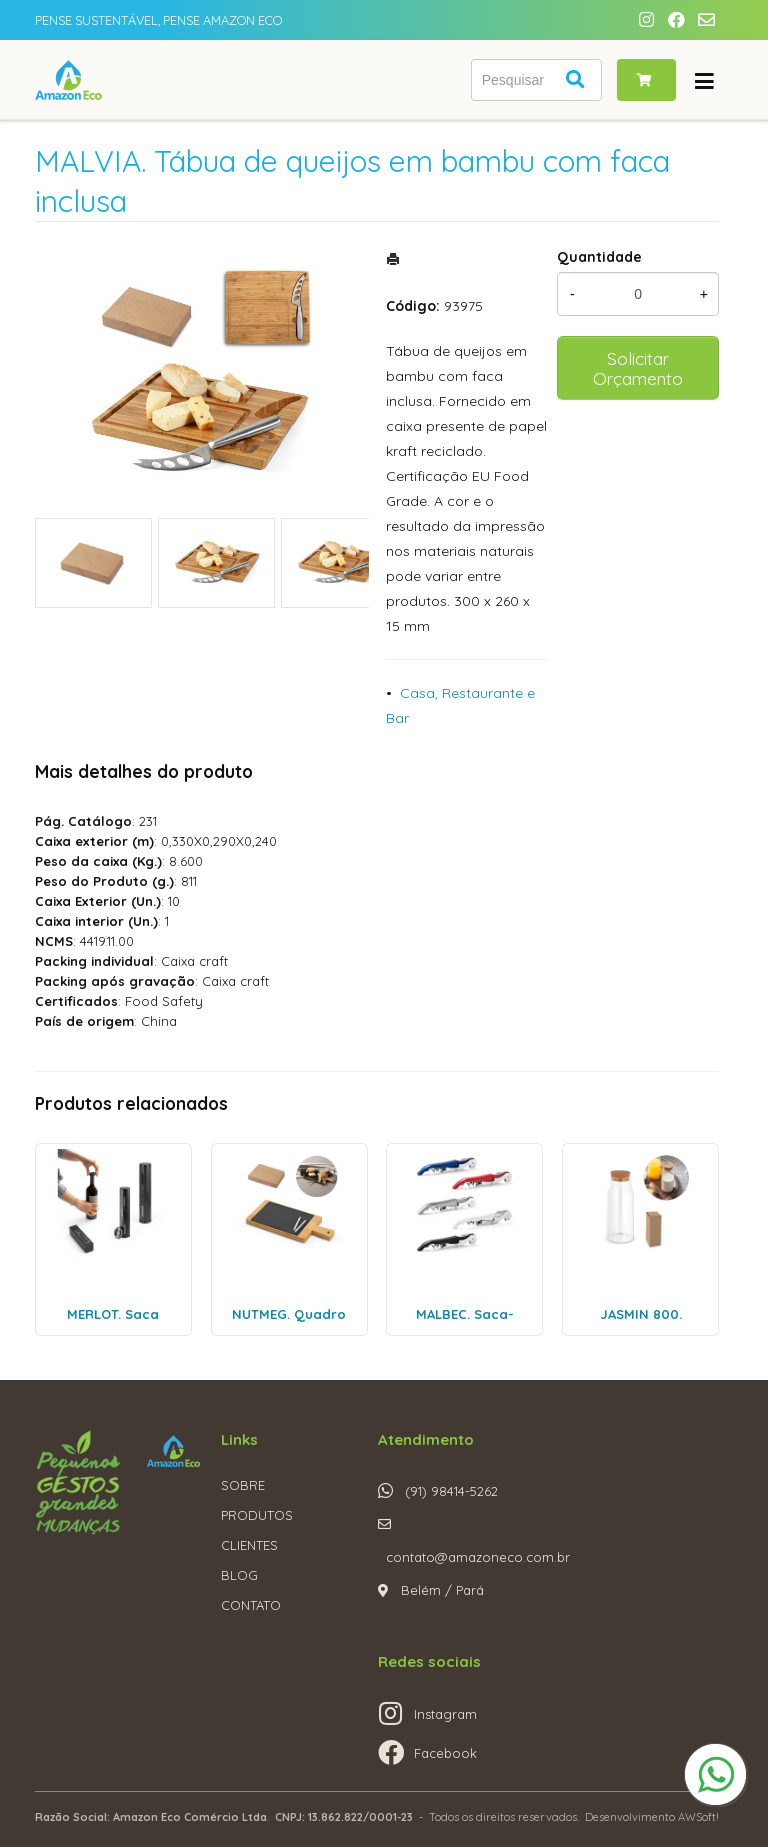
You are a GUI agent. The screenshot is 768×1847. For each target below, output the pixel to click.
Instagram (445, 1714)
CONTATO (251, 1605)
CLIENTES (249, 1545)
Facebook (445, 1753)
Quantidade (599, 257)
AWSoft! (698, 1817)
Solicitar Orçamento (638, 368)
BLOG (239, 1575)
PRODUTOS (257, 1515)
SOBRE (243, 1485)
